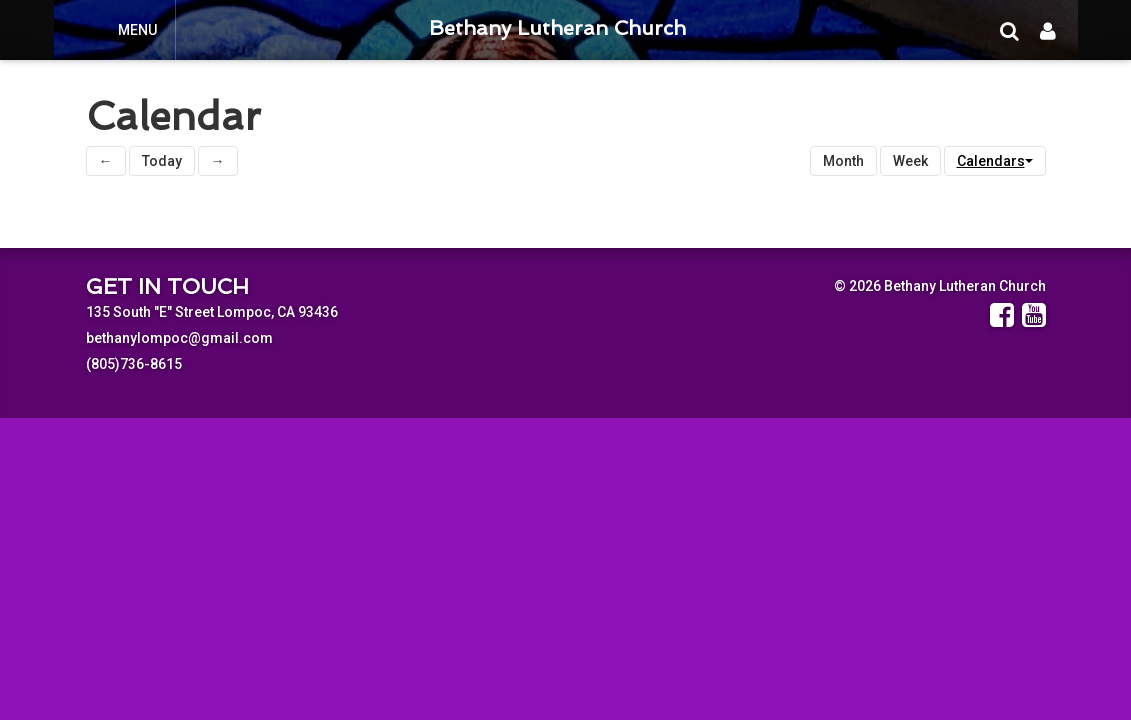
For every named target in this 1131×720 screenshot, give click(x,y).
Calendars (995, 161)
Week (910, 161)
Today (162, 161)
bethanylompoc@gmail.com (179, 338)
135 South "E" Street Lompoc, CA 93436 (212, 312)
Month (843, 161)
